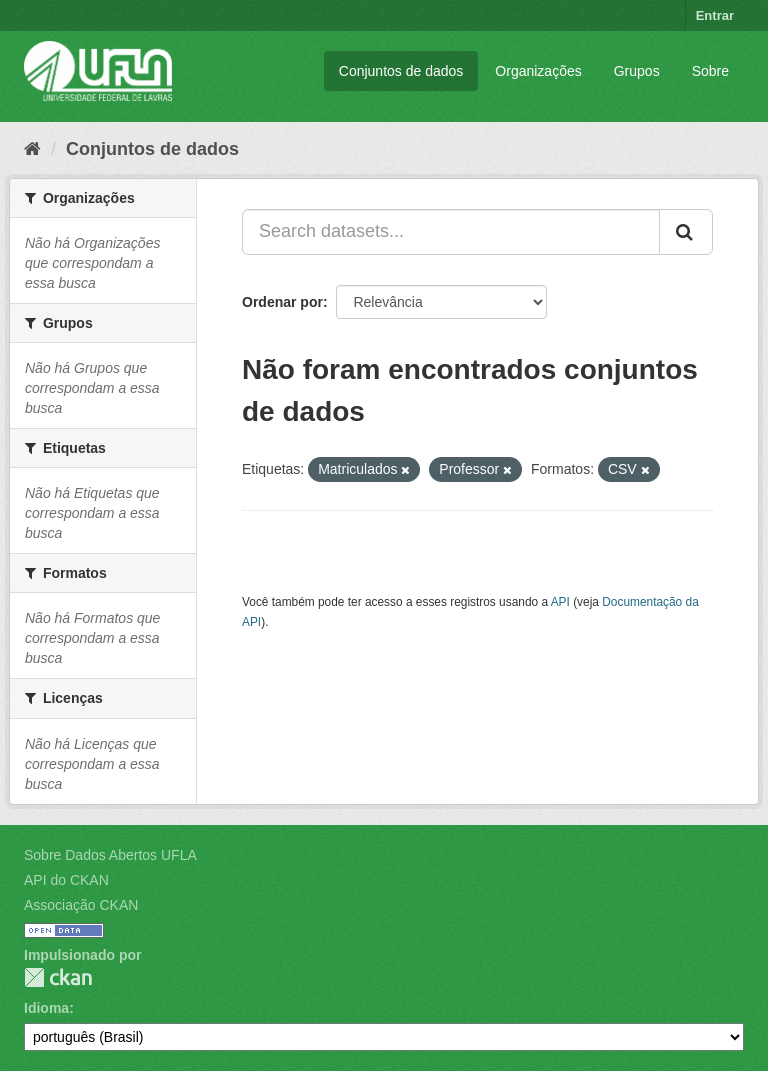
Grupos (637, 71)
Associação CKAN (81, 905)
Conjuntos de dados (401, 71)
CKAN (58, 977)
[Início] (32, 149)
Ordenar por (282, 302)
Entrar (715, 15)
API (560, 602)
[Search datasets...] (451, 232)
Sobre (710, 71)
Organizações (538, 71)
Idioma (46, 1008)
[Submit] (686, 232)
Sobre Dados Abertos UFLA (110, 855)
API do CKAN (66, 880)
